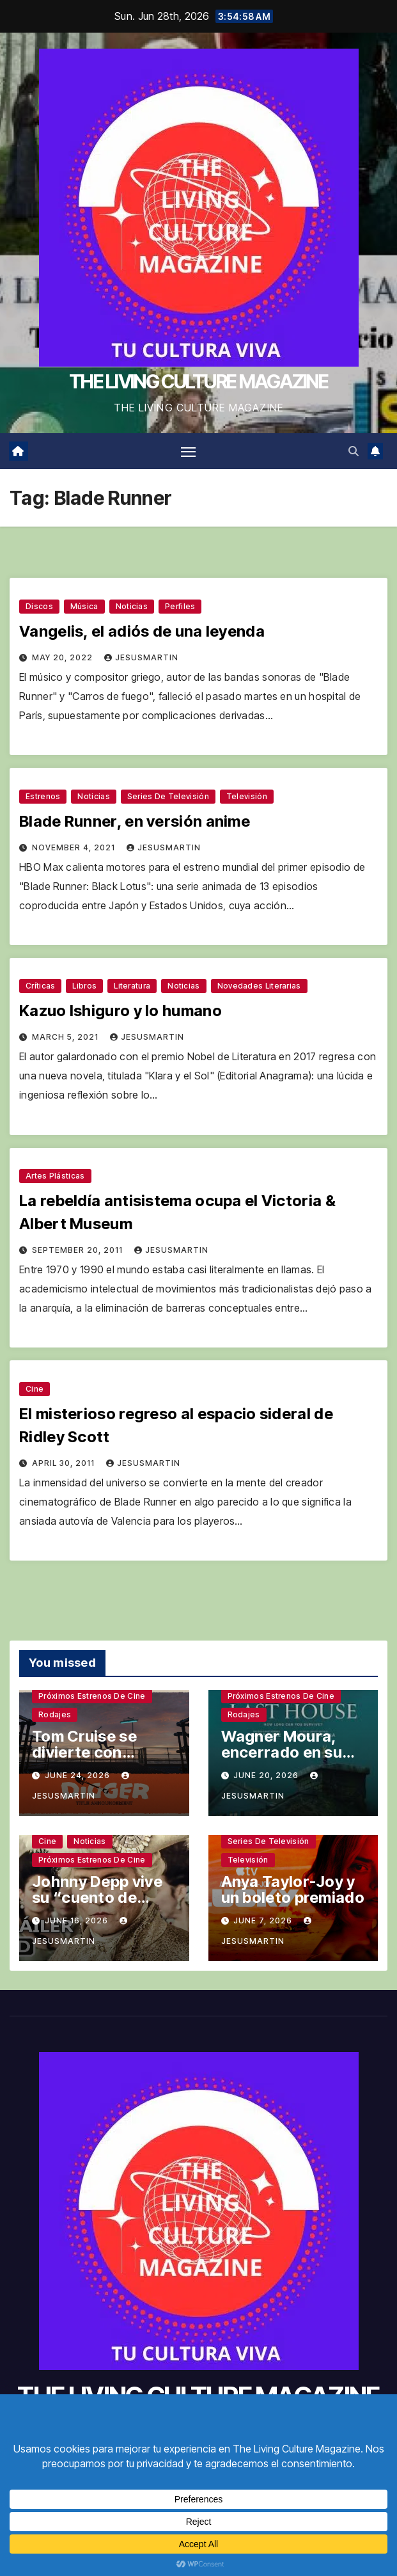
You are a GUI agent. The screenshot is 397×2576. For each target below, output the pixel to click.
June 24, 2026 (79, 1775)
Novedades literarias (259, 986)
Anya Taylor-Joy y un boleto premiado (292, 1890)
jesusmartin (141, 657)
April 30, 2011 (64, 1463)
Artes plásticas (55, 1176)
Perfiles (180, 606)
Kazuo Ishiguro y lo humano (120, 1011)
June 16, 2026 (78, 1920)
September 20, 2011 (78, 1250)
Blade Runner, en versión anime (134, 821)
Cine (34, 1389)
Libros (84, 986)
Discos (39, 606)
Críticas (40, 986)
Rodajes (54, 1715)
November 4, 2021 (75, 847)
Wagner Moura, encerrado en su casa (282, 1753)
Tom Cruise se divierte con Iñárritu (84, 1753)
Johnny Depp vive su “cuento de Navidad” (97, 1898)
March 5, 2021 (66, 1037)
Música (84, 606)
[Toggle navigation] (188, 451)
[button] (353, 451)
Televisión (246, 796)
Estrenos (43, 796)
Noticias (132, 606)
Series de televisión (168, 796)
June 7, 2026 (264, 1920)
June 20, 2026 (267, 1775)
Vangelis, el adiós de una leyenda (142, 631)
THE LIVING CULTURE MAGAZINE (198, 381)
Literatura (132, 986)
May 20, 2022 (63, 657)
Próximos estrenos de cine (92, 1696)
